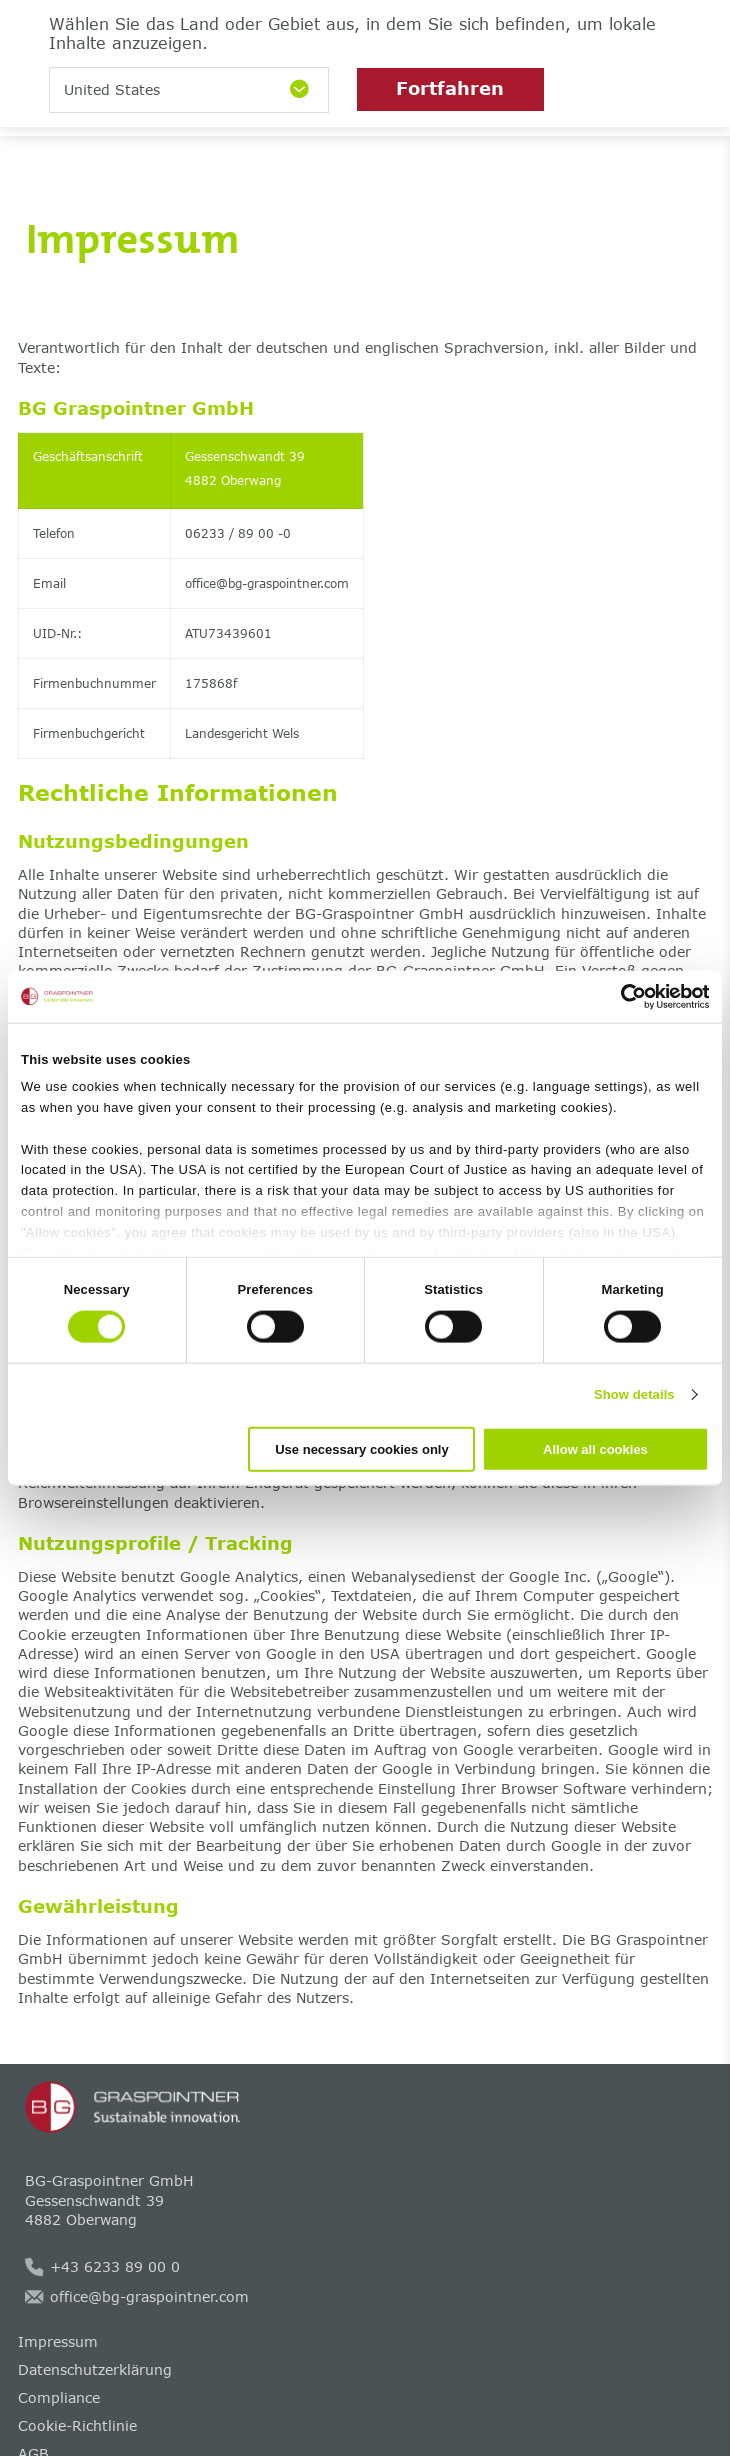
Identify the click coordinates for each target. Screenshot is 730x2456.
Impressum (58, 2341)
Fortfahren (450, 88)
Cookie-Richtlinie (77, 2425)
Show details (634, 1394)
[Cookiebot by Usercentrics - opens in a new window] (621, 997)
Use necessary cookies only (361, 1448)
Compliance (59, 2397)
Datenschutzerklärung (95, 2369)
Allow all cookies (595, 1448)
